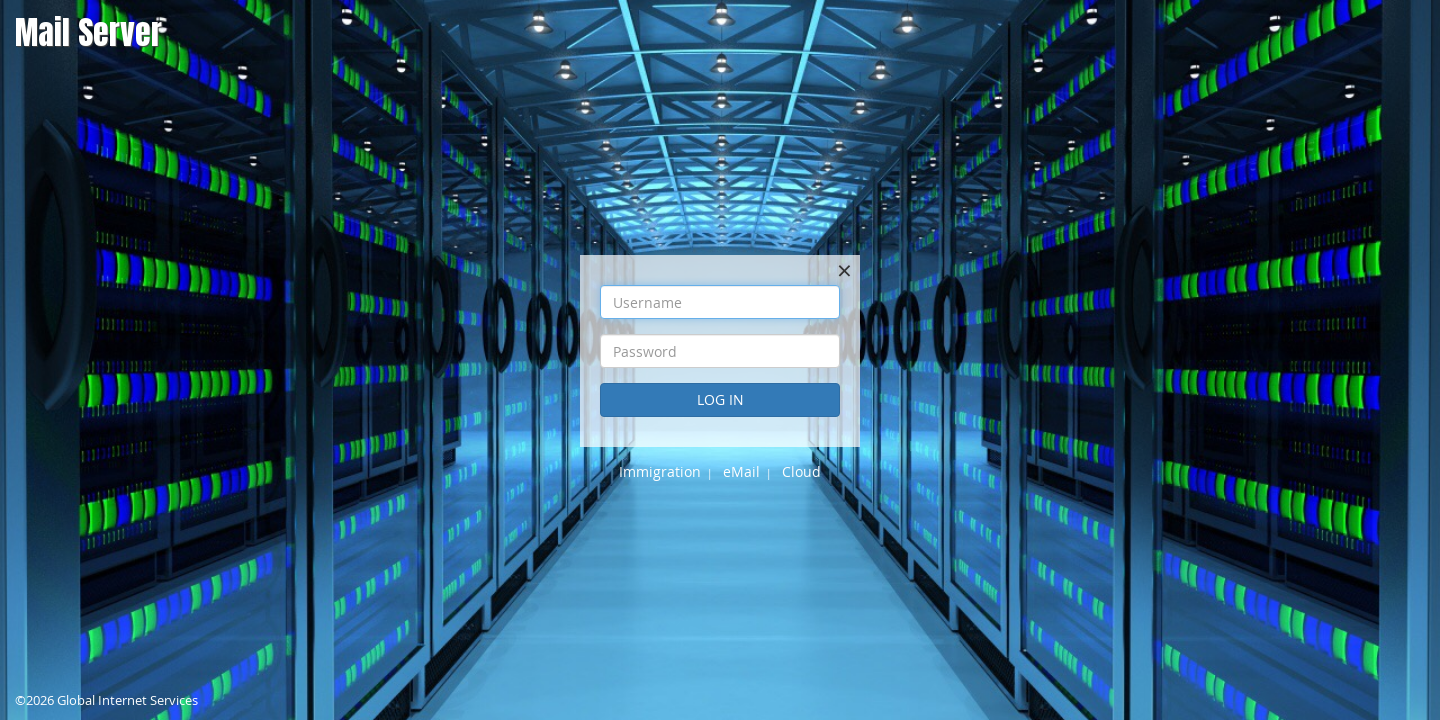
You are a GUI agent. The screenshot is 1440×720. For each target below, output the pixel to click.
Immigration (660, 471)
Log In (720, 399)
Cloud (801, 471)
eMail (741, 471)
